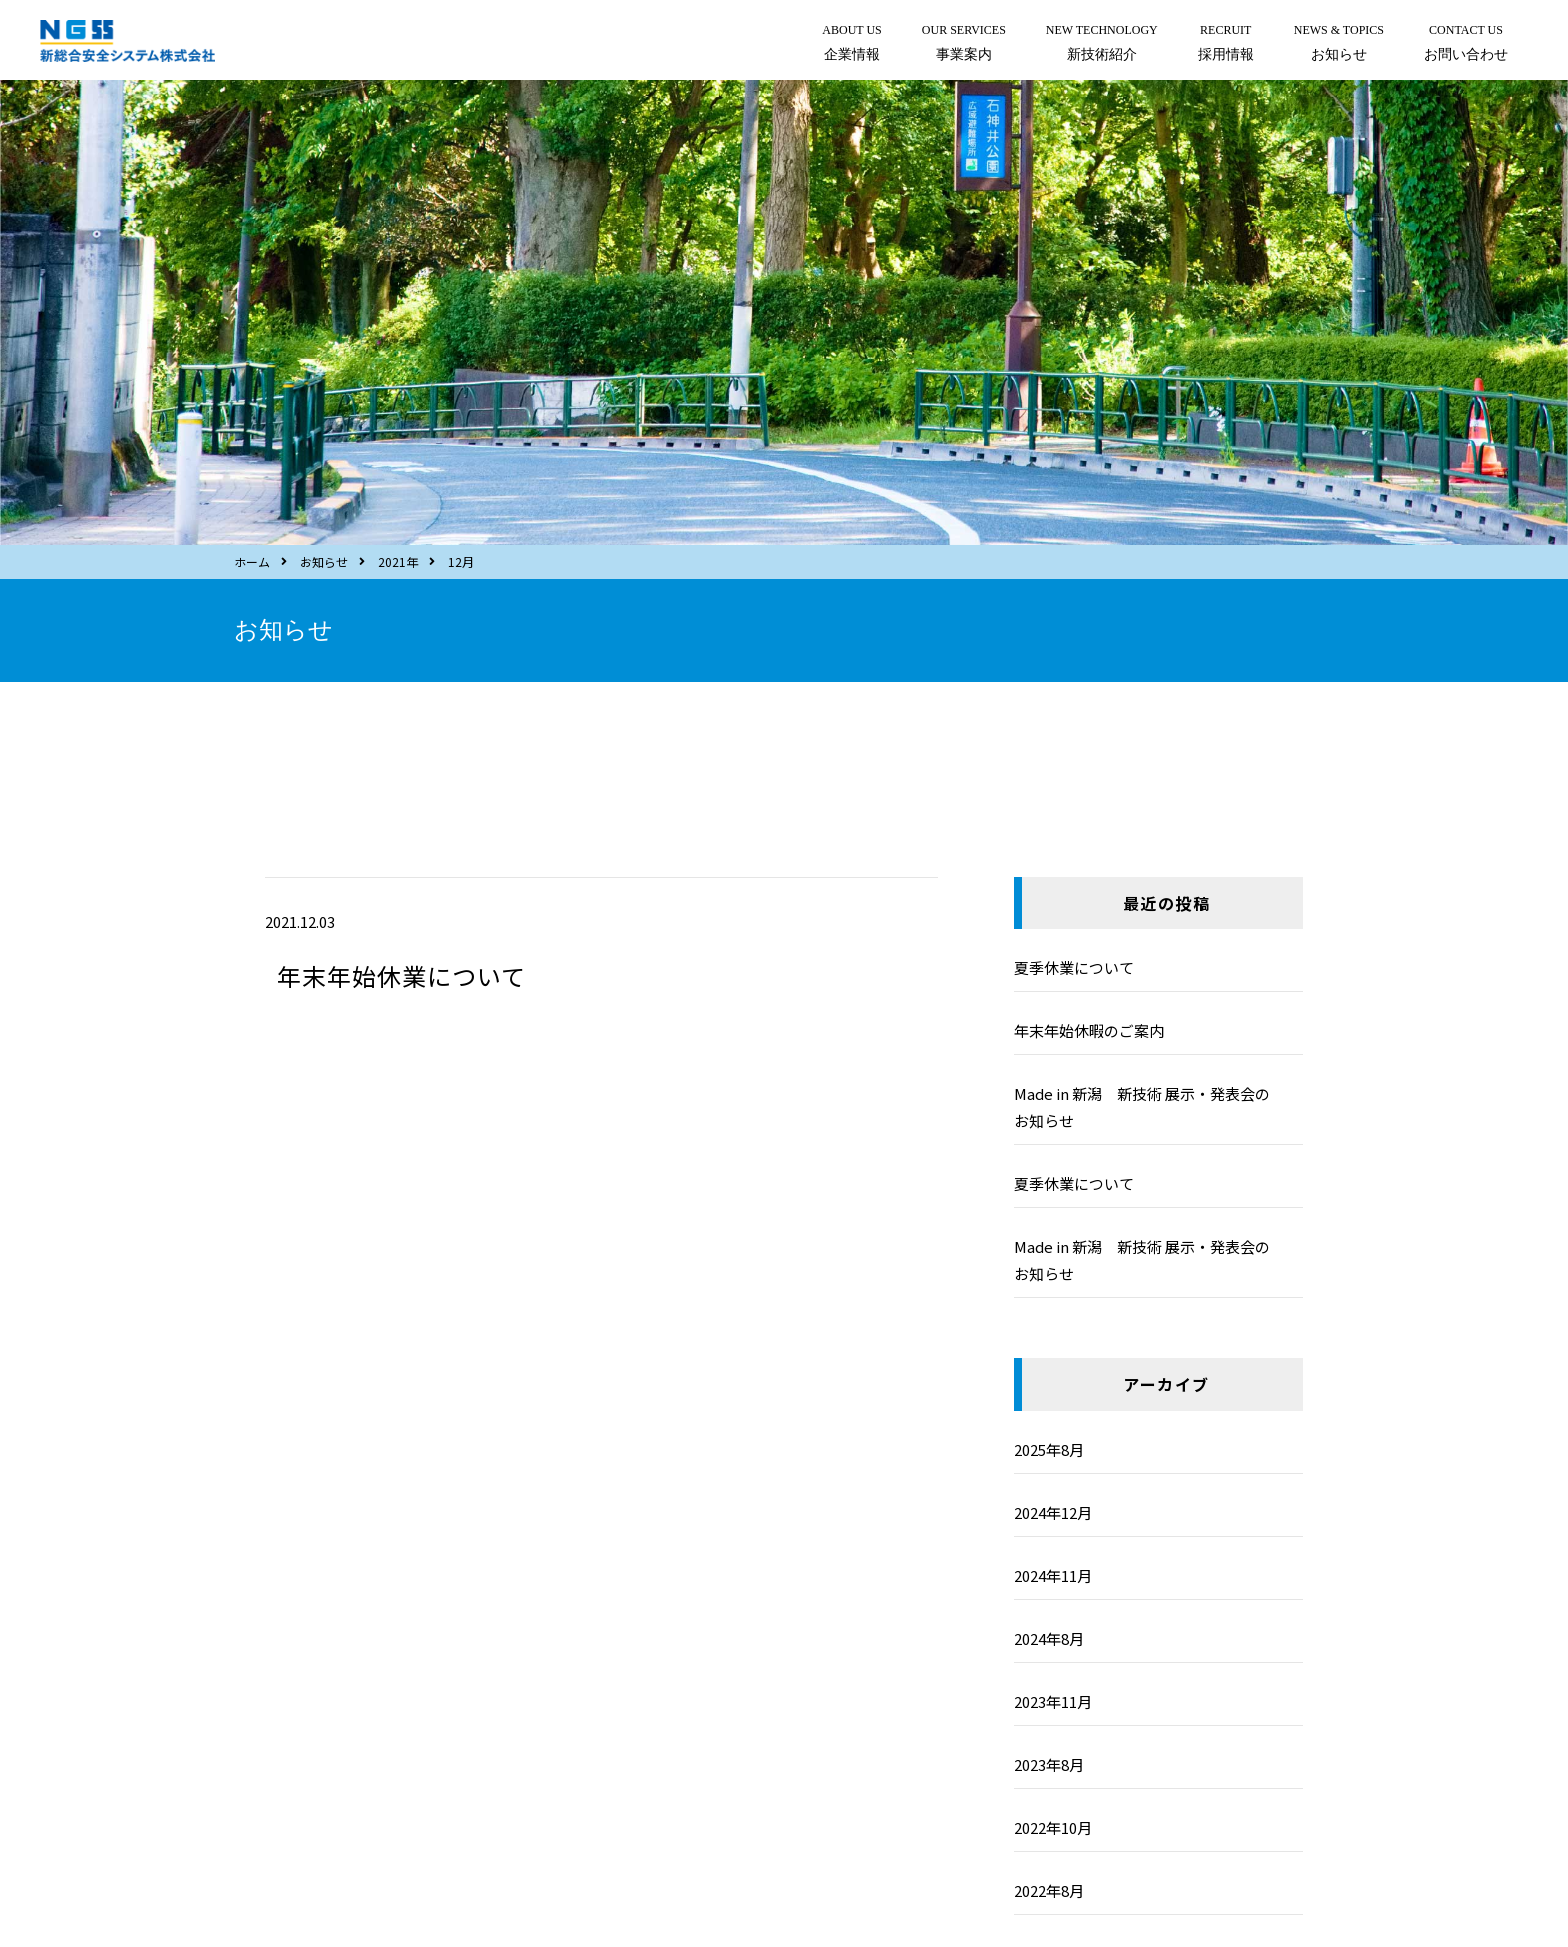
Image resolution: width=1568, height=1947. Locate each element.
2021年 (398, 561)
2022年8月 (1049, 1890)
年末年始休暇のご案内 (1089, 1030)
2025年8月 (1049, 1449)
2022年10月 (1053, 1827)
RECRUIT (1226, 45)
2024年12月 (1053, 1512)
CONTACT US (1466, 45)
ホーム (252, 561)
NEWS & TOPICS (1339, 45)
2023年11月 (1053, 1701)
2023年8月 (1049, 1764)
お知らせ (324, 561)
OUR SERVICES (964, 45)
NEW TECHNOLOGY (1102, 45)
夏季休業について (1074, 967)
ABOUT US (851, 45)
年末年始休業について (401, 975)
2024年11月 (1053, 1575)
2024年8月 (1049, 1638)
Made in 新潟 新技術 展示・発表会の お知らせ (1157, 1107)
